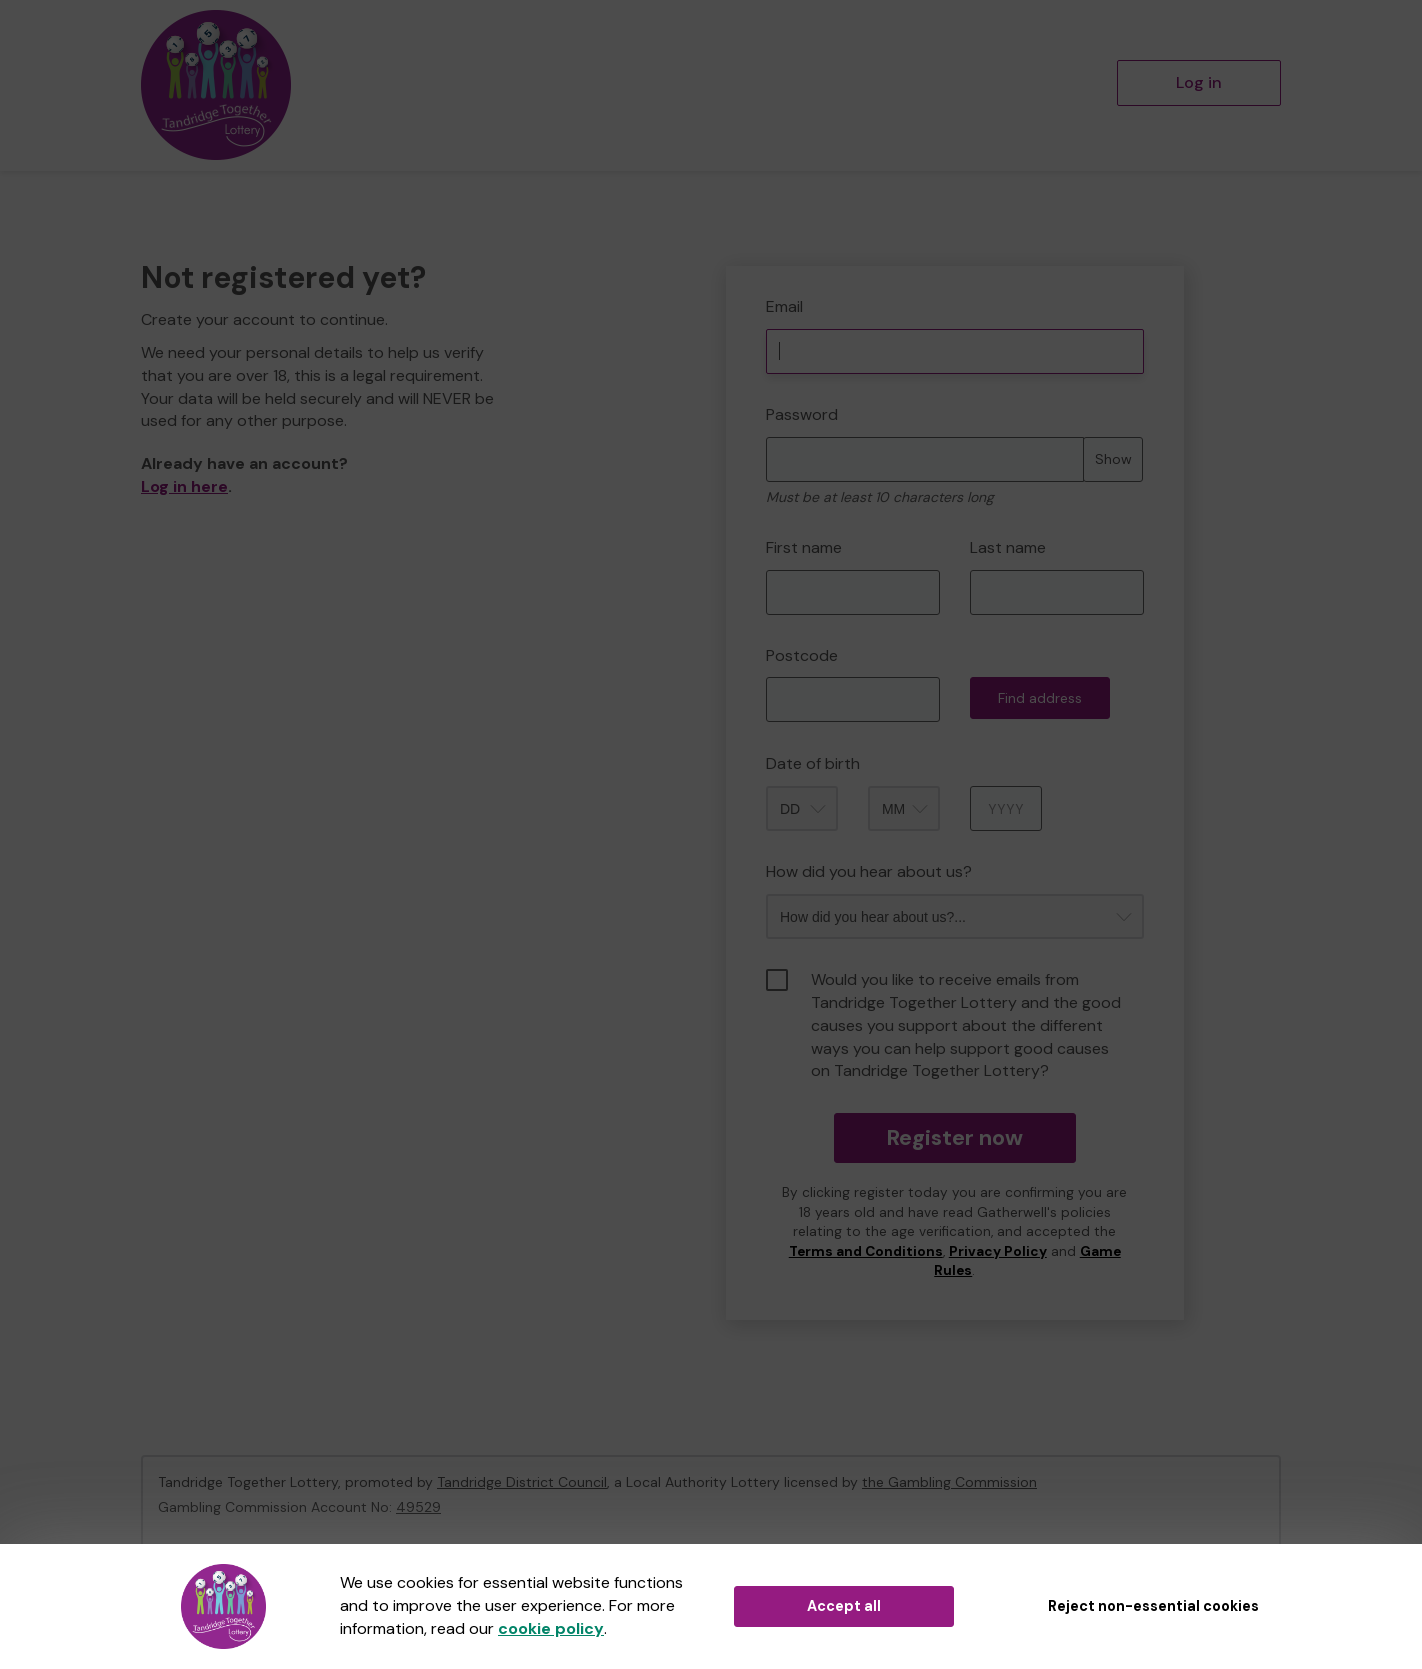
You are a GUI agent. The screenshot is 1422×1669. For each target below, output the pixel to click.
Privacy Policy (998, 1251)
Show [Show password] (1113, 459)
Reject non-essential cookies (1153, 1606)
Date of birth (813, 763)
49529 (418, 1507)
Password (802, 414)
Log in (1199, 82)
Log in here (184, 486)
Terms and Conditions (866, 1251)
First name (804, 547)
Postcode (802, 655)
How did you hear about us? (869, 871)
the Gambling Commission (949, 1482)
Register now (954, 1137)
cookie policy (551, 1628)
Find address (1040, 698)
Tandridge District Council (522, 1482)
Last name (1008, 547)
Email (784, 306)
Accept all (844, 1606)
